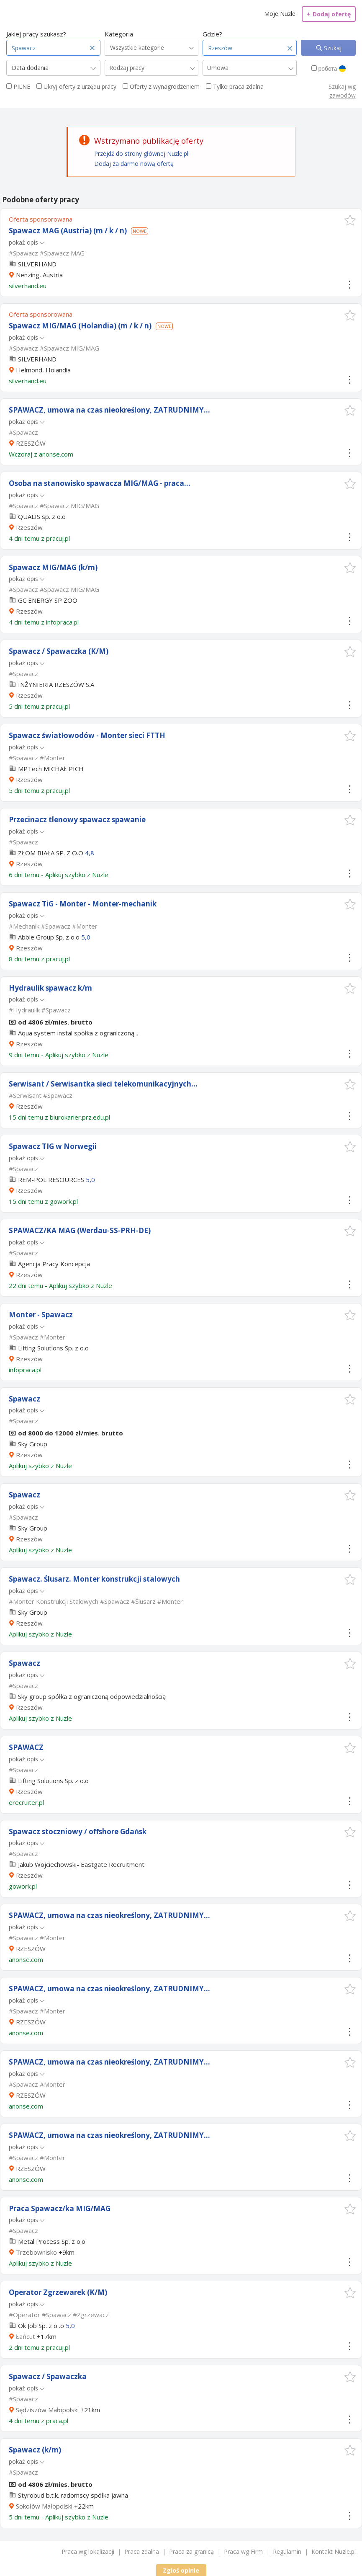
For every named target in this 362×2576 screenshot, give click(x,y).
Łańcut (25, 2336)
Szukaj (331, 48)
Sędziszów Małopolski (47, 2410)
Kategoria (119, 34)
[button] (350, 220)
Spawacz (24, 1399)
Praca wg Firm (243, 2551)
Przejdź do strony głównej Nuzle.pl (141, 153)
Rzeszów (29, 527)
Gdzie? (212, 34)
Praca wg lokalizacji (88, 2551)
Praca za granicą (191, 2551)
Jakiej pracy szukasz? (36, 34)
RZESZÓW (31, 443)
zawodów (342, 95)
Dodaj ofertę (329, 14)
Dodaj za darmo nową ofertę (134, 164)
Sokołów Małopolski (44, 2506)
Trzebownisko (36, 2252)
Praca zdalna (141, 2551)
